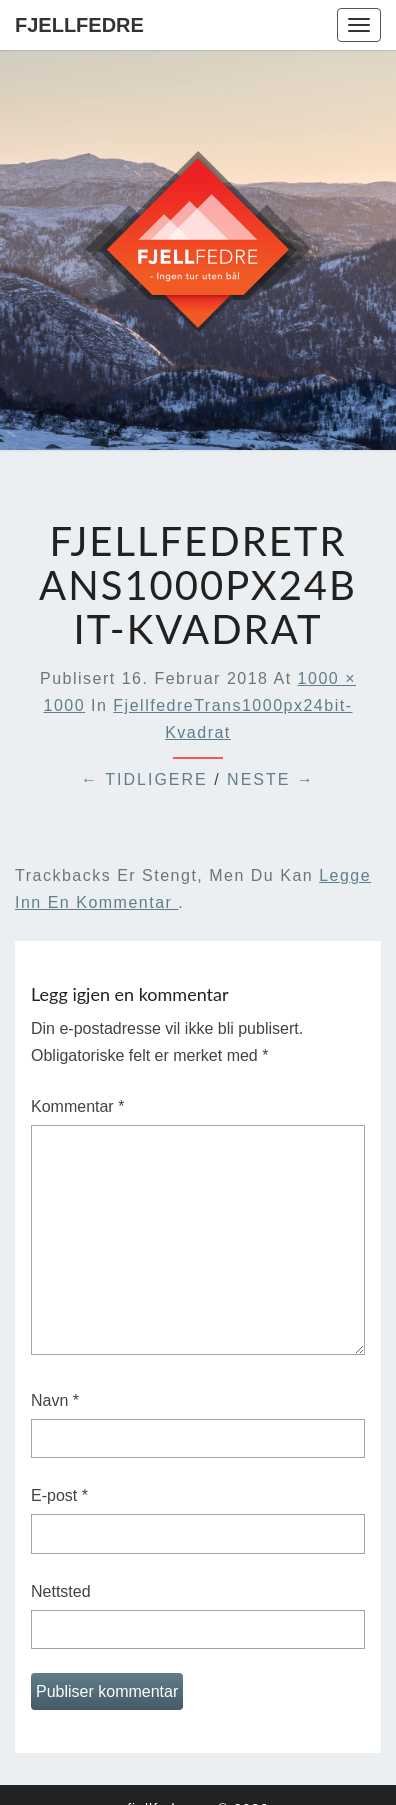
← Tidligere (144, 779)
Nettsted (61, 1591)
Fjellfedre (79, 25)
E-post (59, 1495)
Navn (55, 1400)
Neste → (271, 779)
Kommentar (77, 1106)
